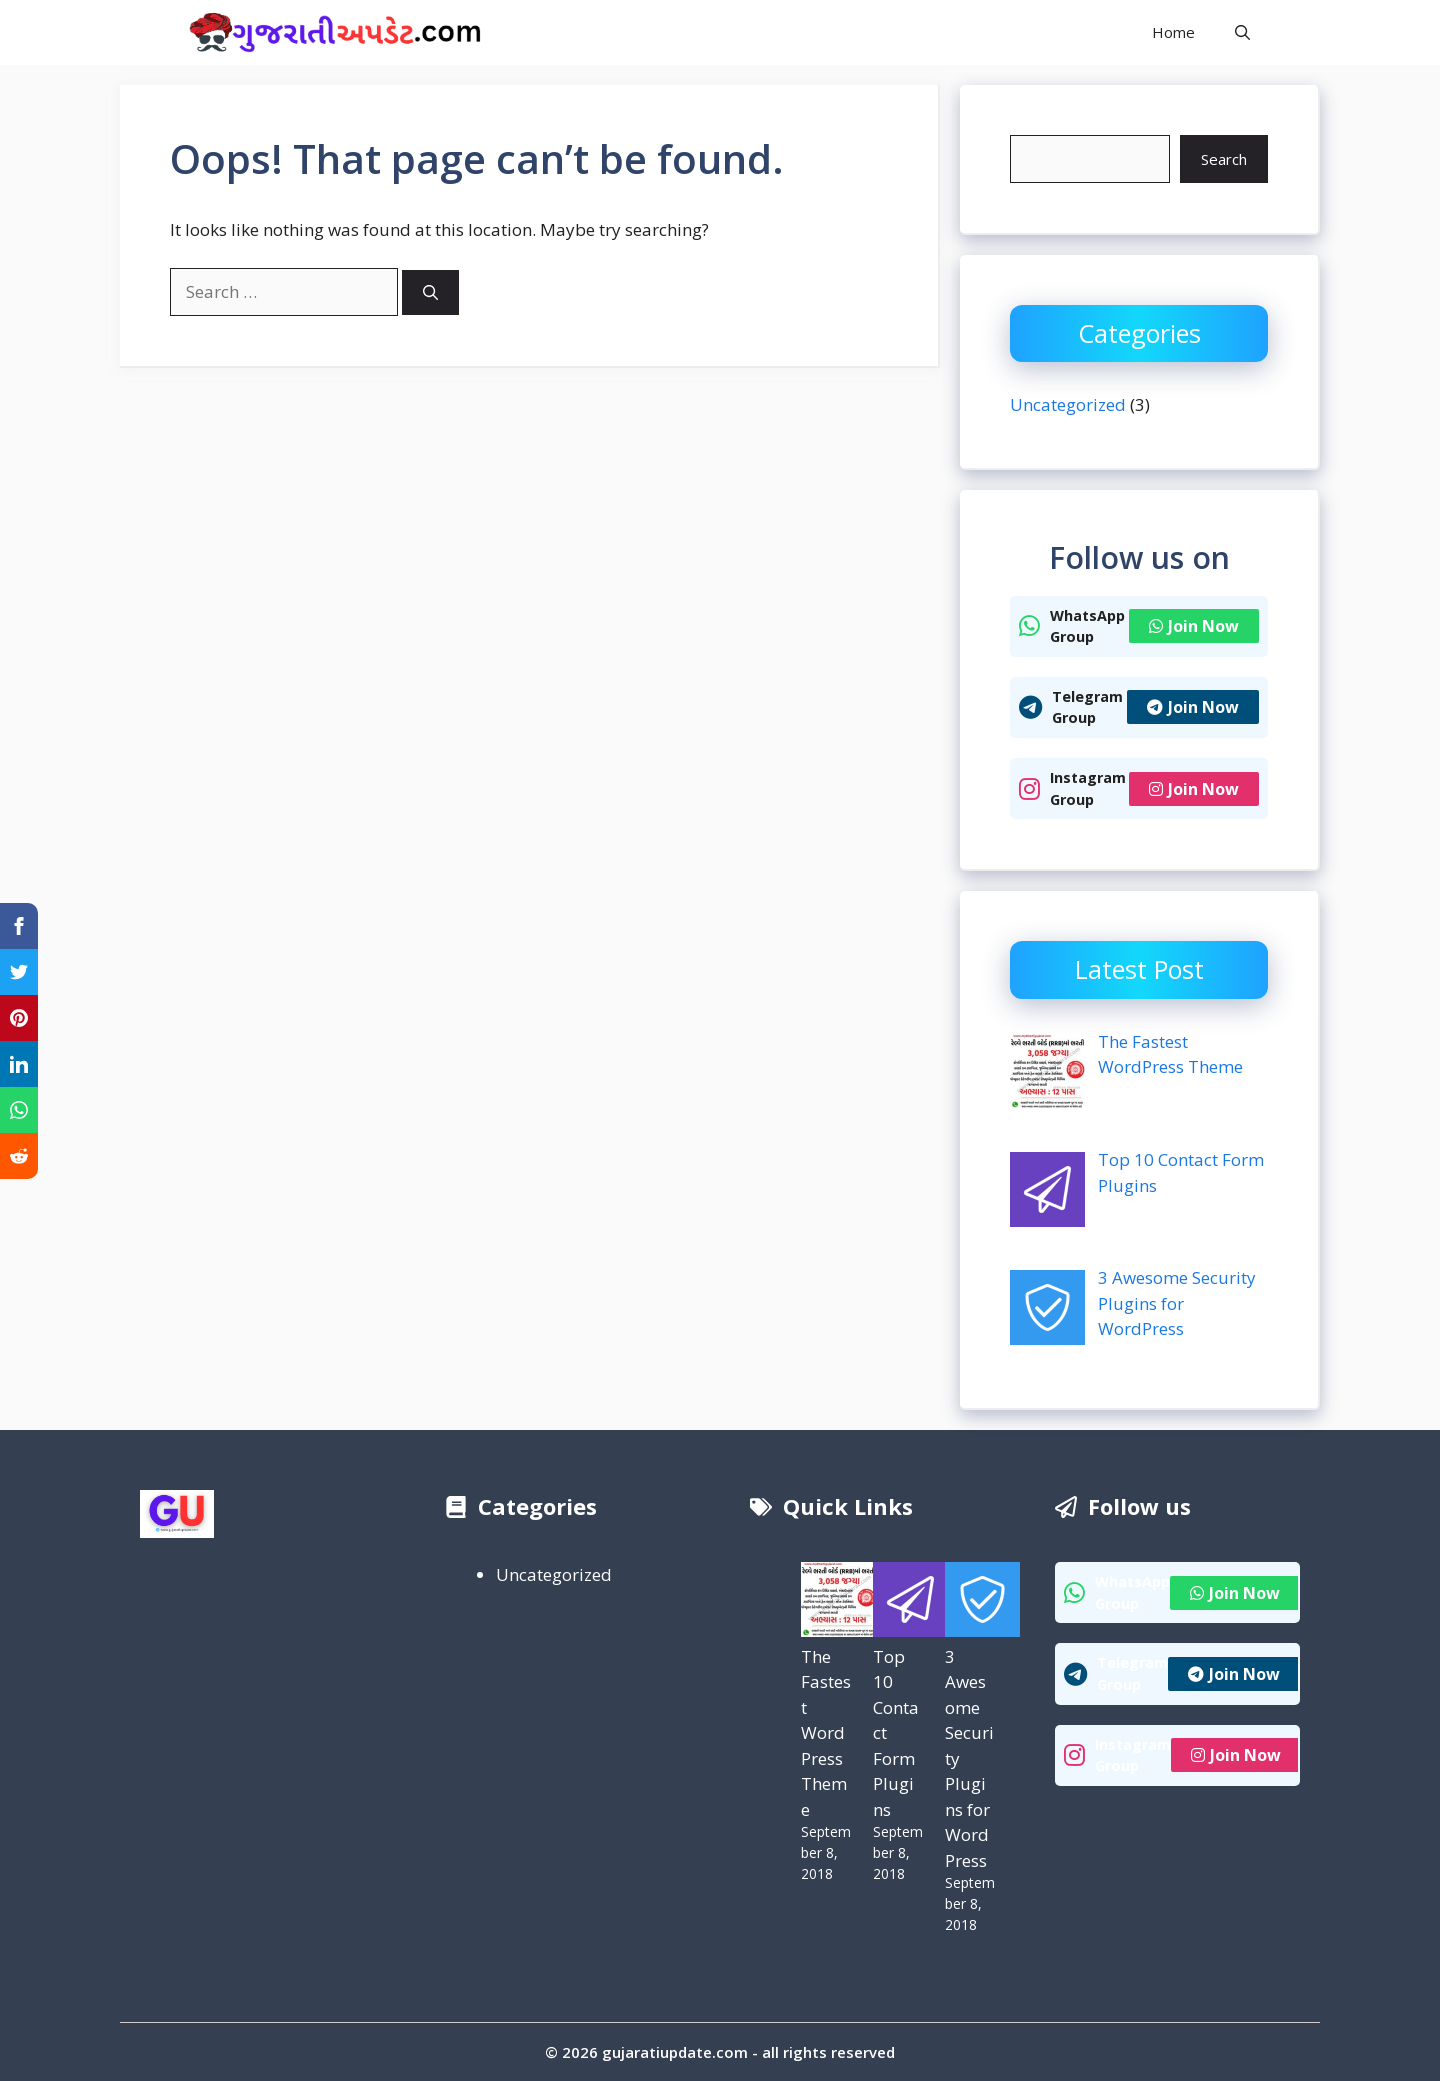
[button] (1242, 32)
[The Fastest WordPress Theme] (838, 1603)
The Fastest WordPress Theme (826, 1733)
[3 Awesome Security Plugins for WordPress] (982, 1603)
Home (1173, 32)
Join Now (1194, 626)
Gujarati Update (601, 32)
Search (1224, 159)
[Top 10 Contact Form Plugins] (910, 1603)
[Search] (430, 292)
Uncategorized (1068, 404)
